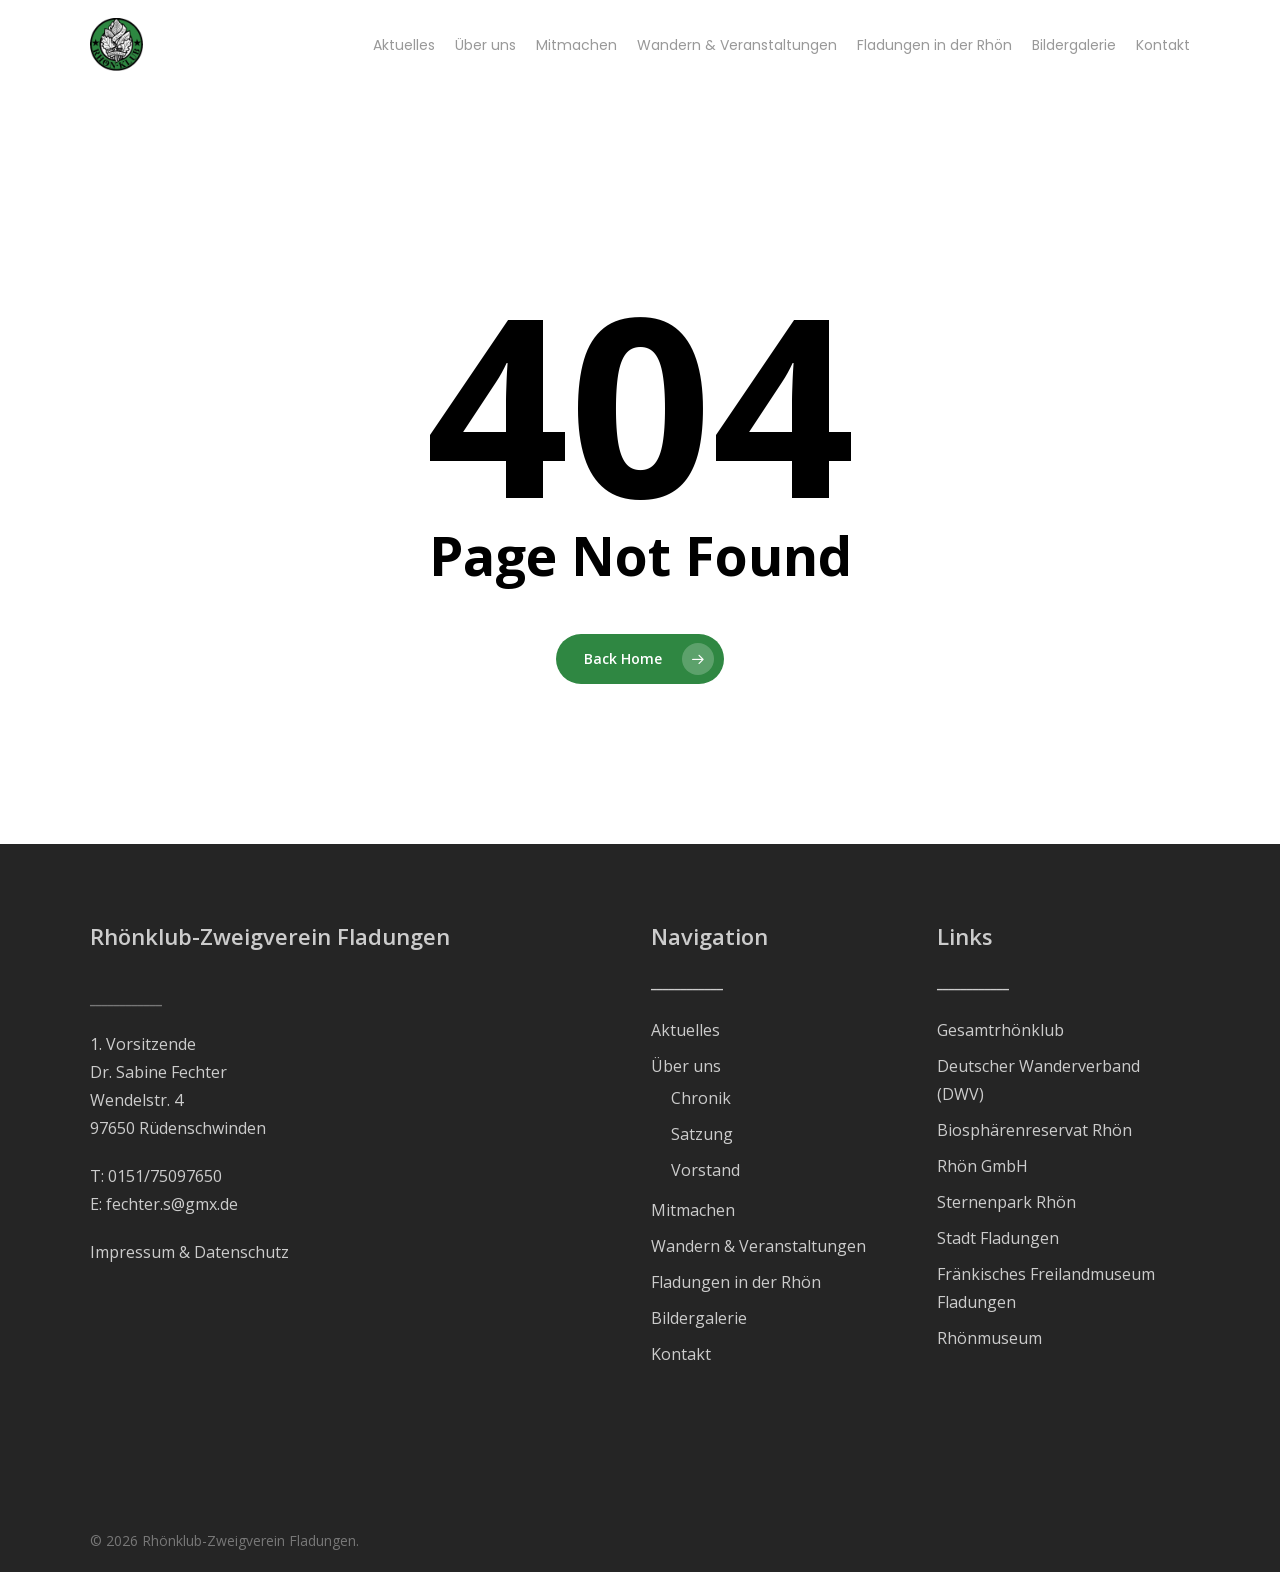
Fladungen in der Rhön (736, 1282)
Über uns (686, 1066)
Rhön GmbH (982, 1166)
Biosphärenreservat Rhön (1034, 1130)
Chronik (701, 1098)
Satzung (702, 1134)
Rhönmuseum (989, 1338)
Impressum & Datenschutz (189, 1252)
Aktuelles (685, 1030)
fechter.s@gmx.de (172, 1204)
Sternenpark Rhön (1006, 1202)
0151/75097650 (165, 1176)
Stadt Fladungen (998, 1238)
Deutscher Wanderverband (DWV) (1038, 1080)
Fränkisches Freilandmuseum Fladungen (1046, 1288)
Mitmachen (693, 1210)
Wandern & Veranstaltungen (758, 1246)
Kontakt (681, 1354)
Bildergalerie (699, 1318)
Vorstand (705, 1170)
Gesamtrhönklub (1000, 1030)
